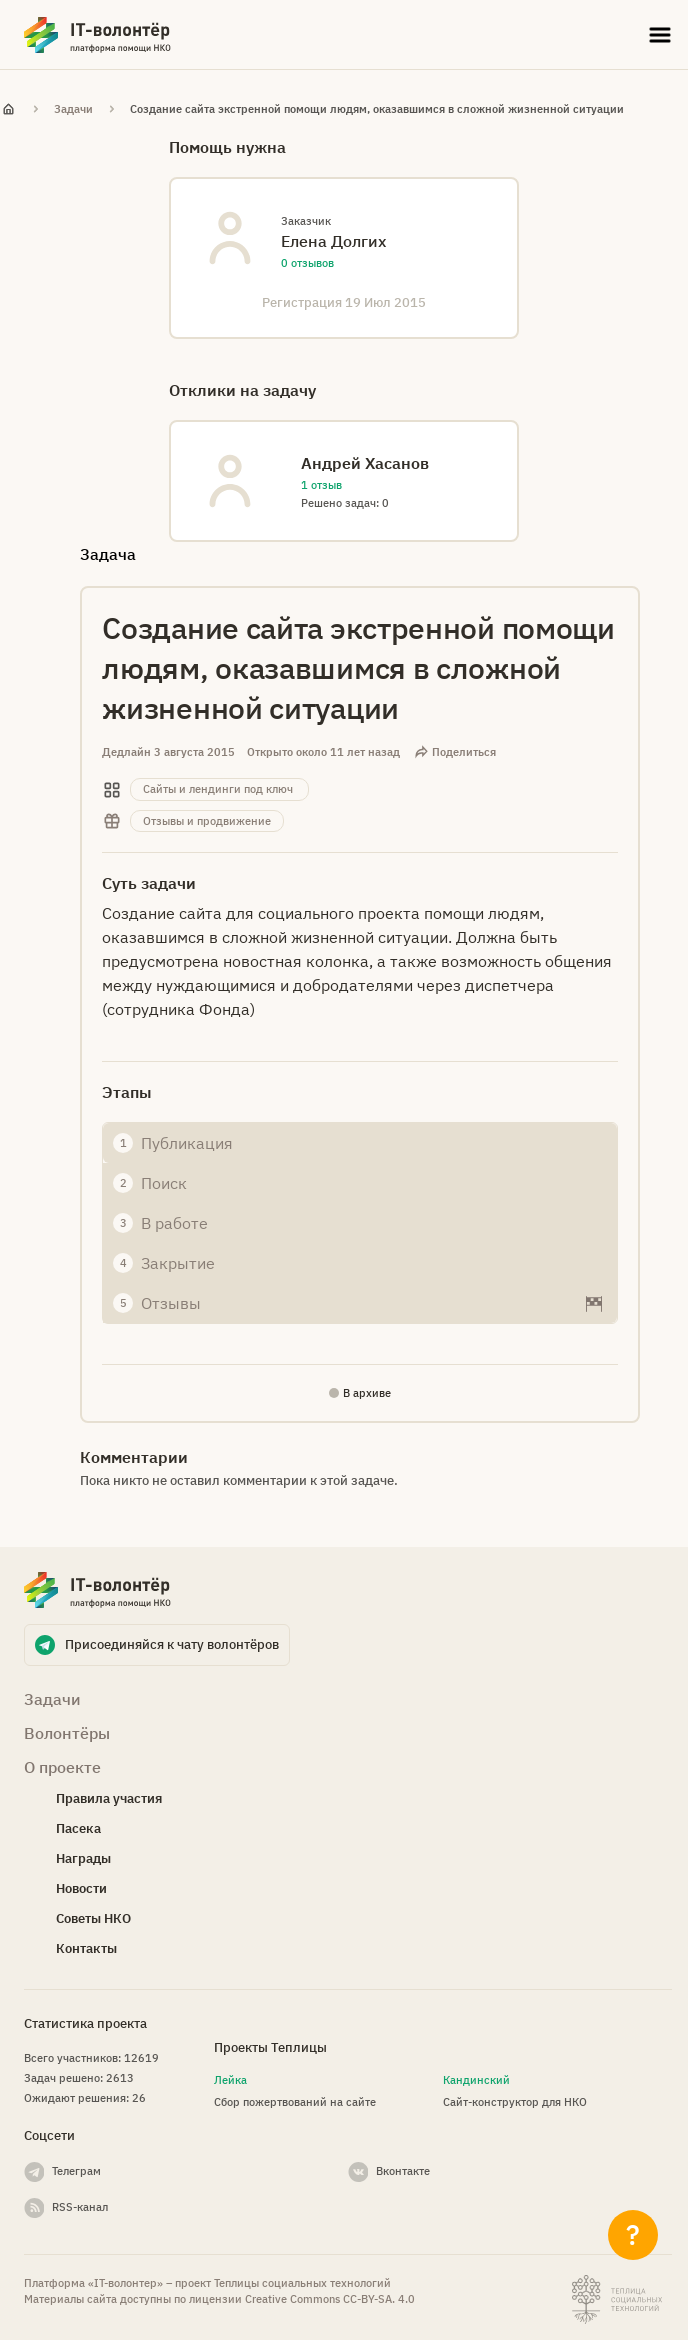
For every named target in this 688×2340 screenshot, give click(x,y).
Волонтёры (67, 1733)
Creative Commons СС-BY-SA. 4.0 (330, 2299)
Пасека (78, 1828)
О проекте (62, 1767)
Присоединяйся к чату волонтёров (172, 1644)
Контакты (86, 1948)
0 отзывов (307, 263)
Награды (83, 1858)
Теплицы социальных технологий (302, 2283)
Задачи (73, 109)
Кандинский (476, 2080)
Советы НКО (93, 1918)
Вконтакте (403, 2171)
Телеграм (76, 2171)
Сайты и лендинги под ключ (218, 789)
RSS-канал (80, 2207)
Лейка (230, 2080)
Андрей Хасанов (365, 463)
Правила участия (109, 1798)
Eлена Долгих (333, 241)
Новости (81, 1888)
